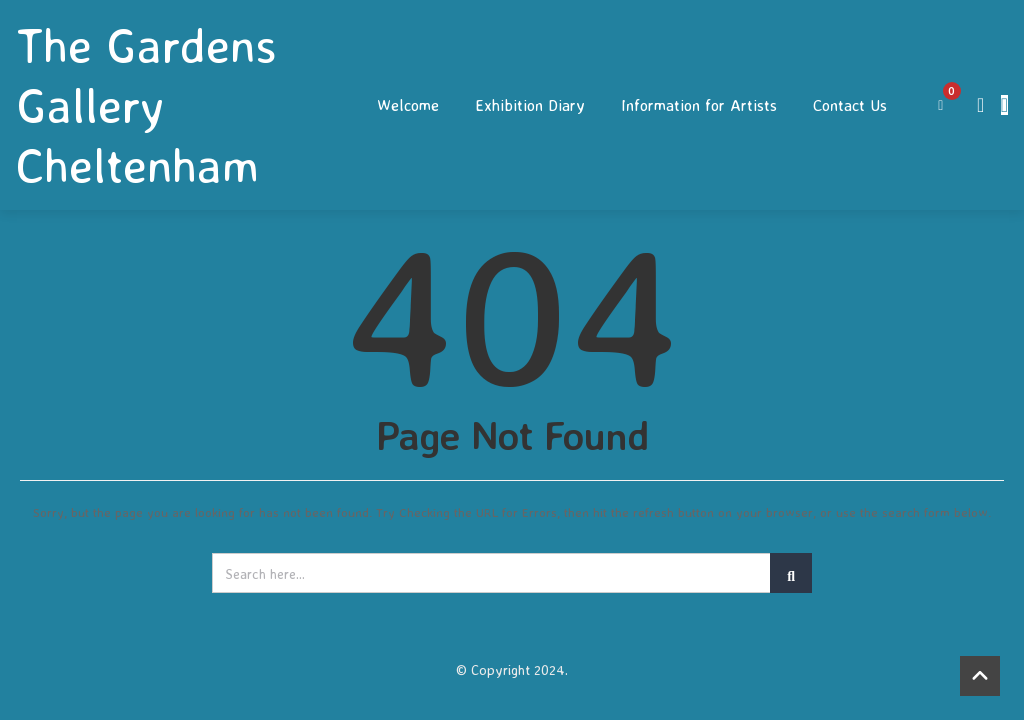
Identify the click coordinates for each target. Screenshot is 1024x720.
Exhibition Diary (530, 105)
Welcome (408, 105)
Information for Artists (699, 105)
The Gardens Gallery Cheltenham (146, 105)
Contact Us (850, 105)
